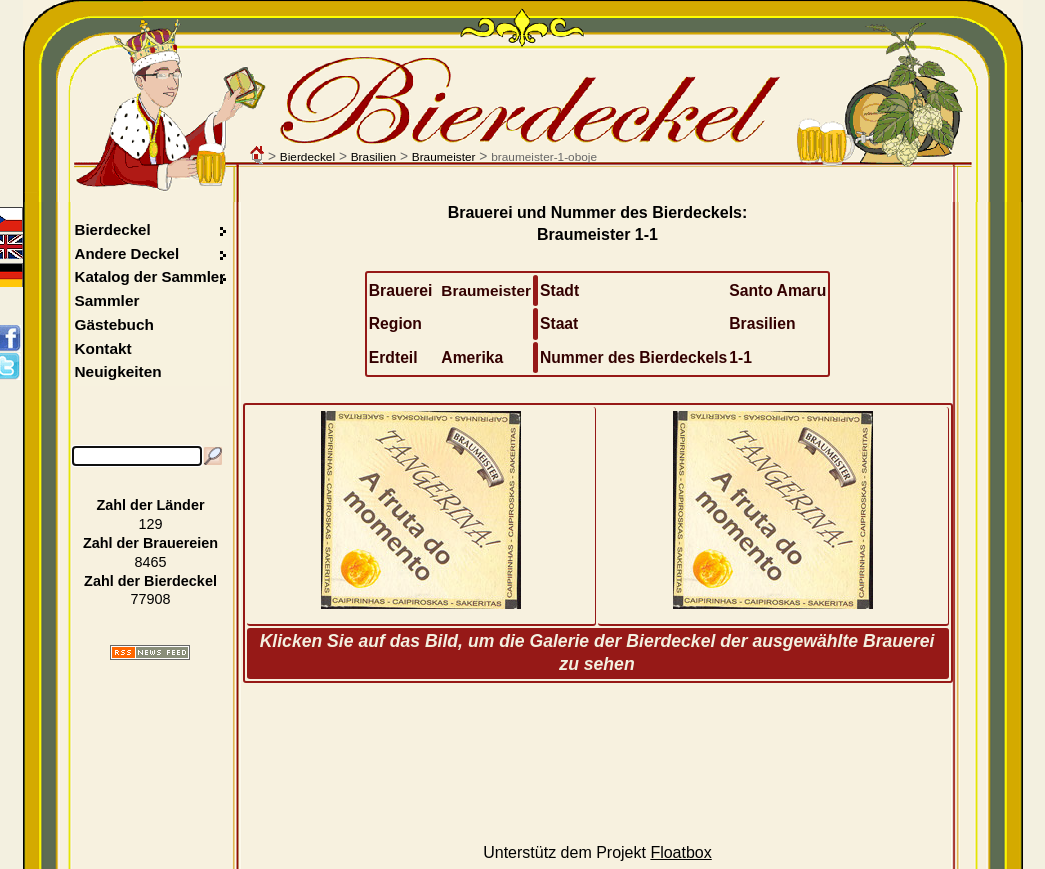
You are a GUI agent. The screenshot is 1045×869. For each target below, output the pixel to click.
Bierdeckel (307, 157)
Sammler (107, 300)
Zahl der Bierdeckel (150, 581)
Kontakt (103, 348)
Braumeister (444, 157)
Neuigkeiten (118, 371)
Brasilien (373, 157)
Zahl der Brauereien (150, 543)
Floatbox (680, 852)
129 (151, 524)
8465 (151, 562)
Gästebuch (114, 324)
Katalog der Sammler (150, 276)
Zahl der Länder (151, 505)
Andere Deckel (127, 253)
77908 (150, 599)
